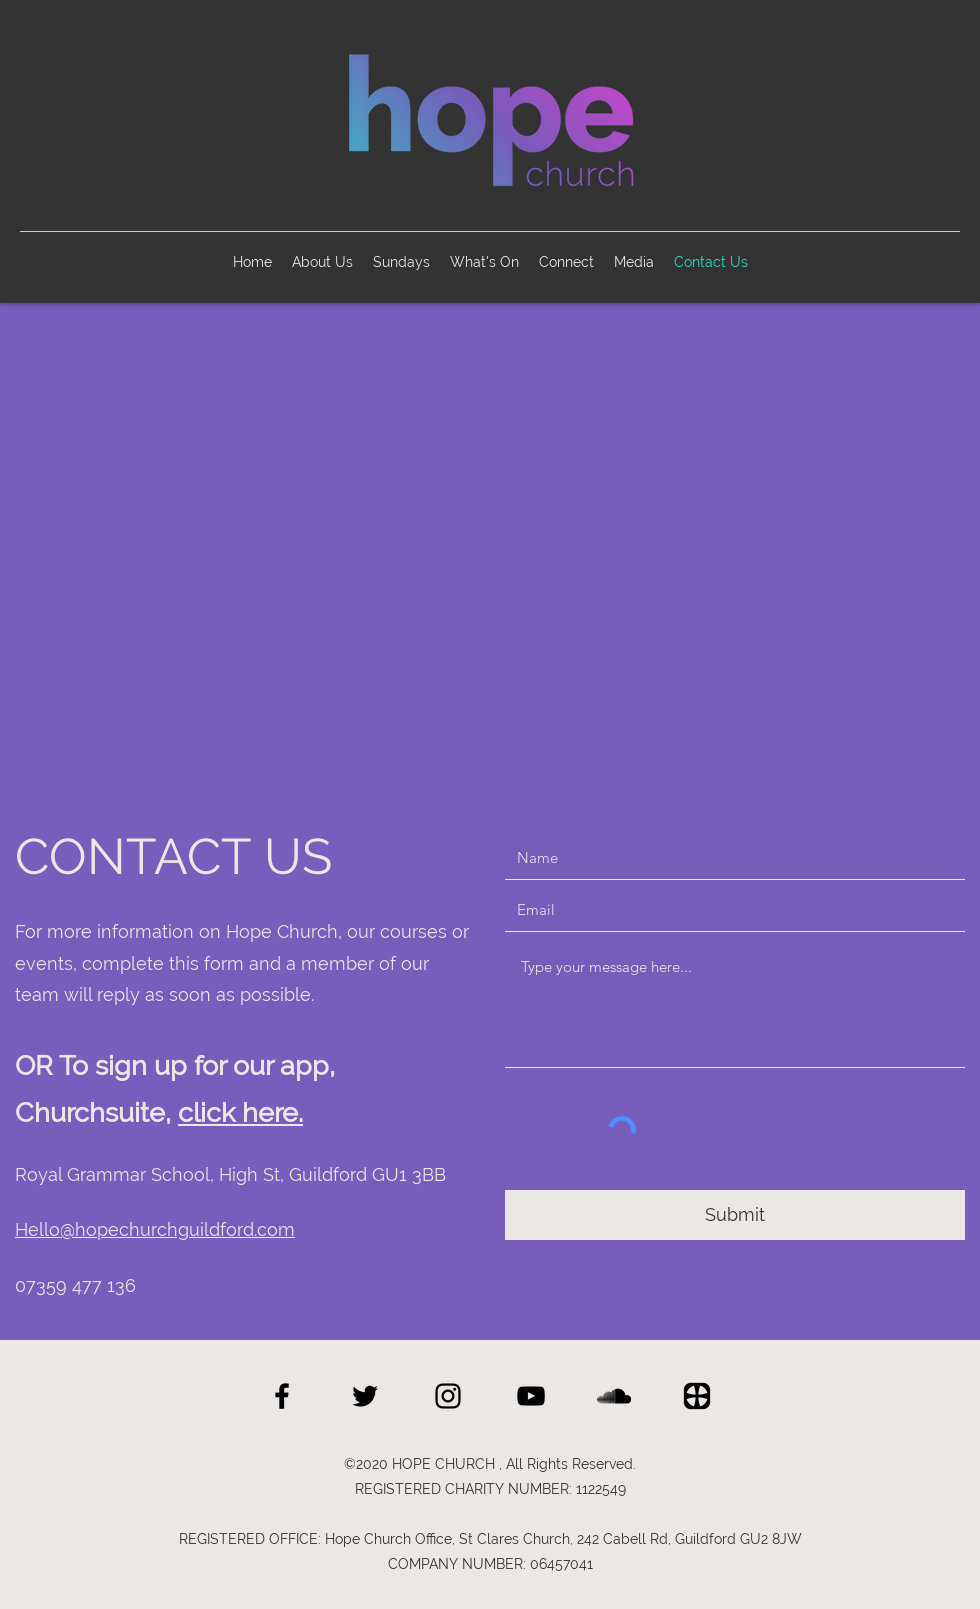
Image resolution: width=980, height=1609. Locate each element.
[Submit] (735, 1215)
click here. (240, 1112)
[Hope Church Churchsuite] (697, 1396)
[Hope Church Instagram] (448, 1396)
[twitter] (365, 1396)
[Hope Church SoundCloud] (614, 1396)
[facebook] (282, 1396)
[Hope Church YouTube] (531, 1396)
